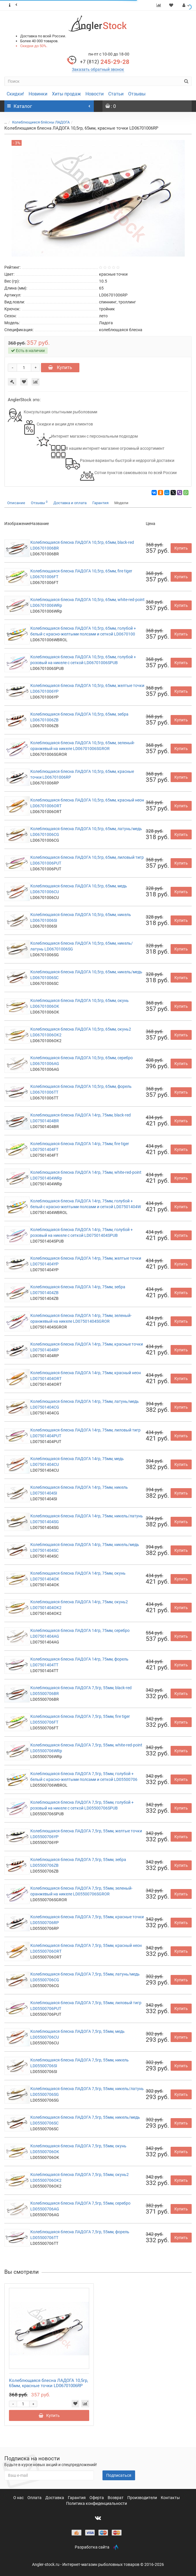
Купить (60, 367)
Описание (16, 503)
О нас (19, 2497)
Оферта (97, 2497)
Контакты (170, 2497)
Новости (94, 94)
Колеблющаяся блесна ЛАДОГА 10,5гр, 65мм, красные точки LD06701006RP (48, 2383)
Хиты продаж (66, 94)
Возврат (116, 2497)
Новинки (38, 94)
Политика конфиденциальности (96, 2503)
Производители (142, 2497)
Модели (121, 503)
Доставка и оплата (70, 503)
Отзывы (136, 94)
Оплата (34, 2497)
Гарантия (100, 503)
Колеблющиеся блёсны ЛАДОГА (41, 122)
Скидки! (15, 94)
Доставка (55, 2497)
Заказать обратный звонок (98, 69)
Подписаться (118, 2475)
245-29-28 (104, 61)
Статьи (116, 94)
